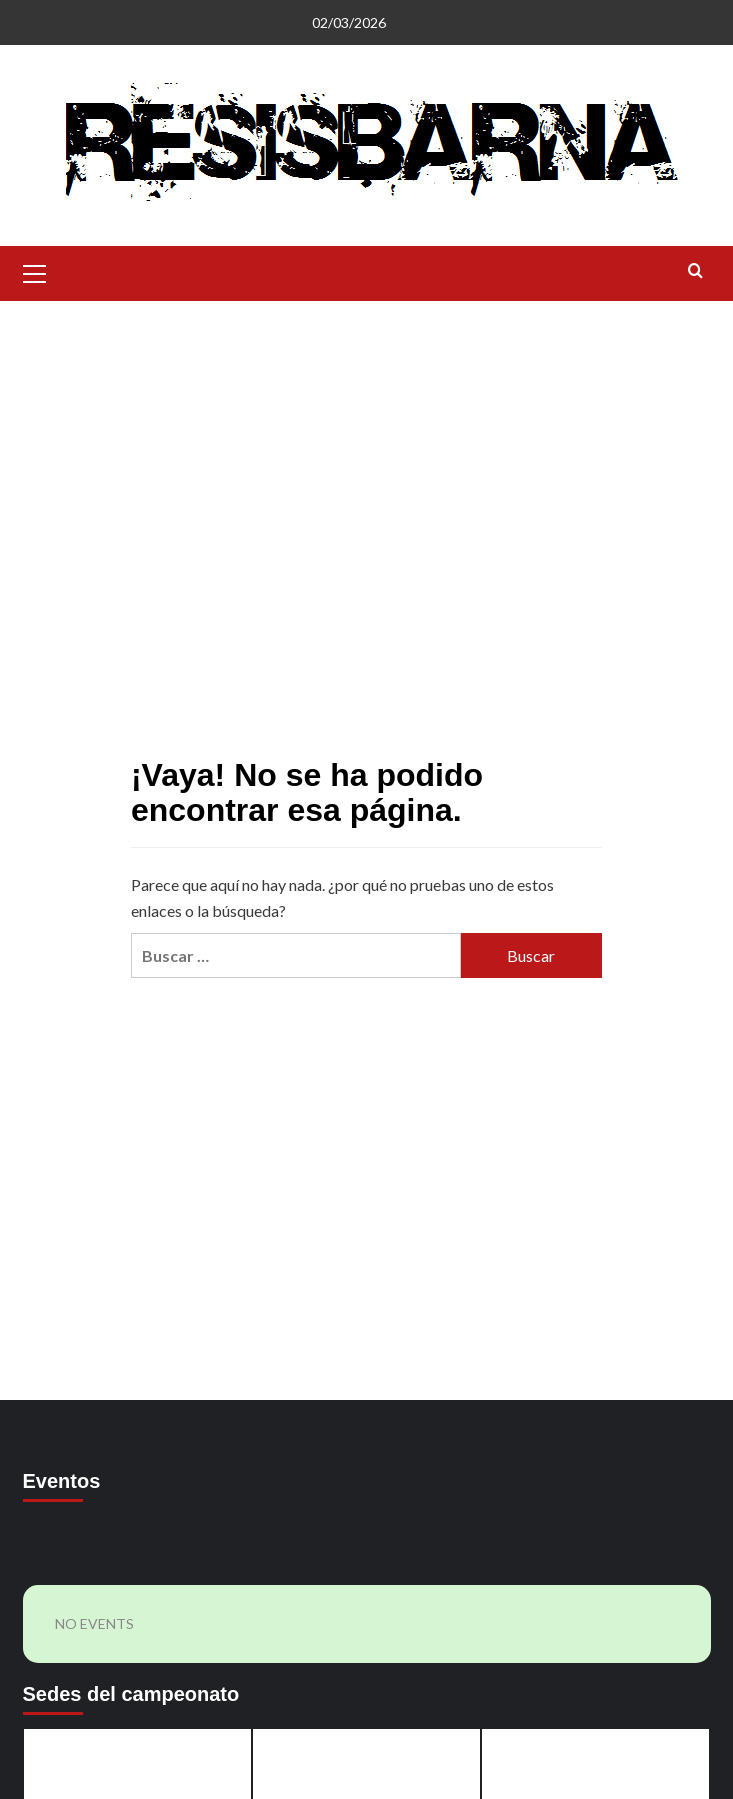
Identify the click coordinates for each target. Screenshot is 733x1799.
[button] (35, 271)
